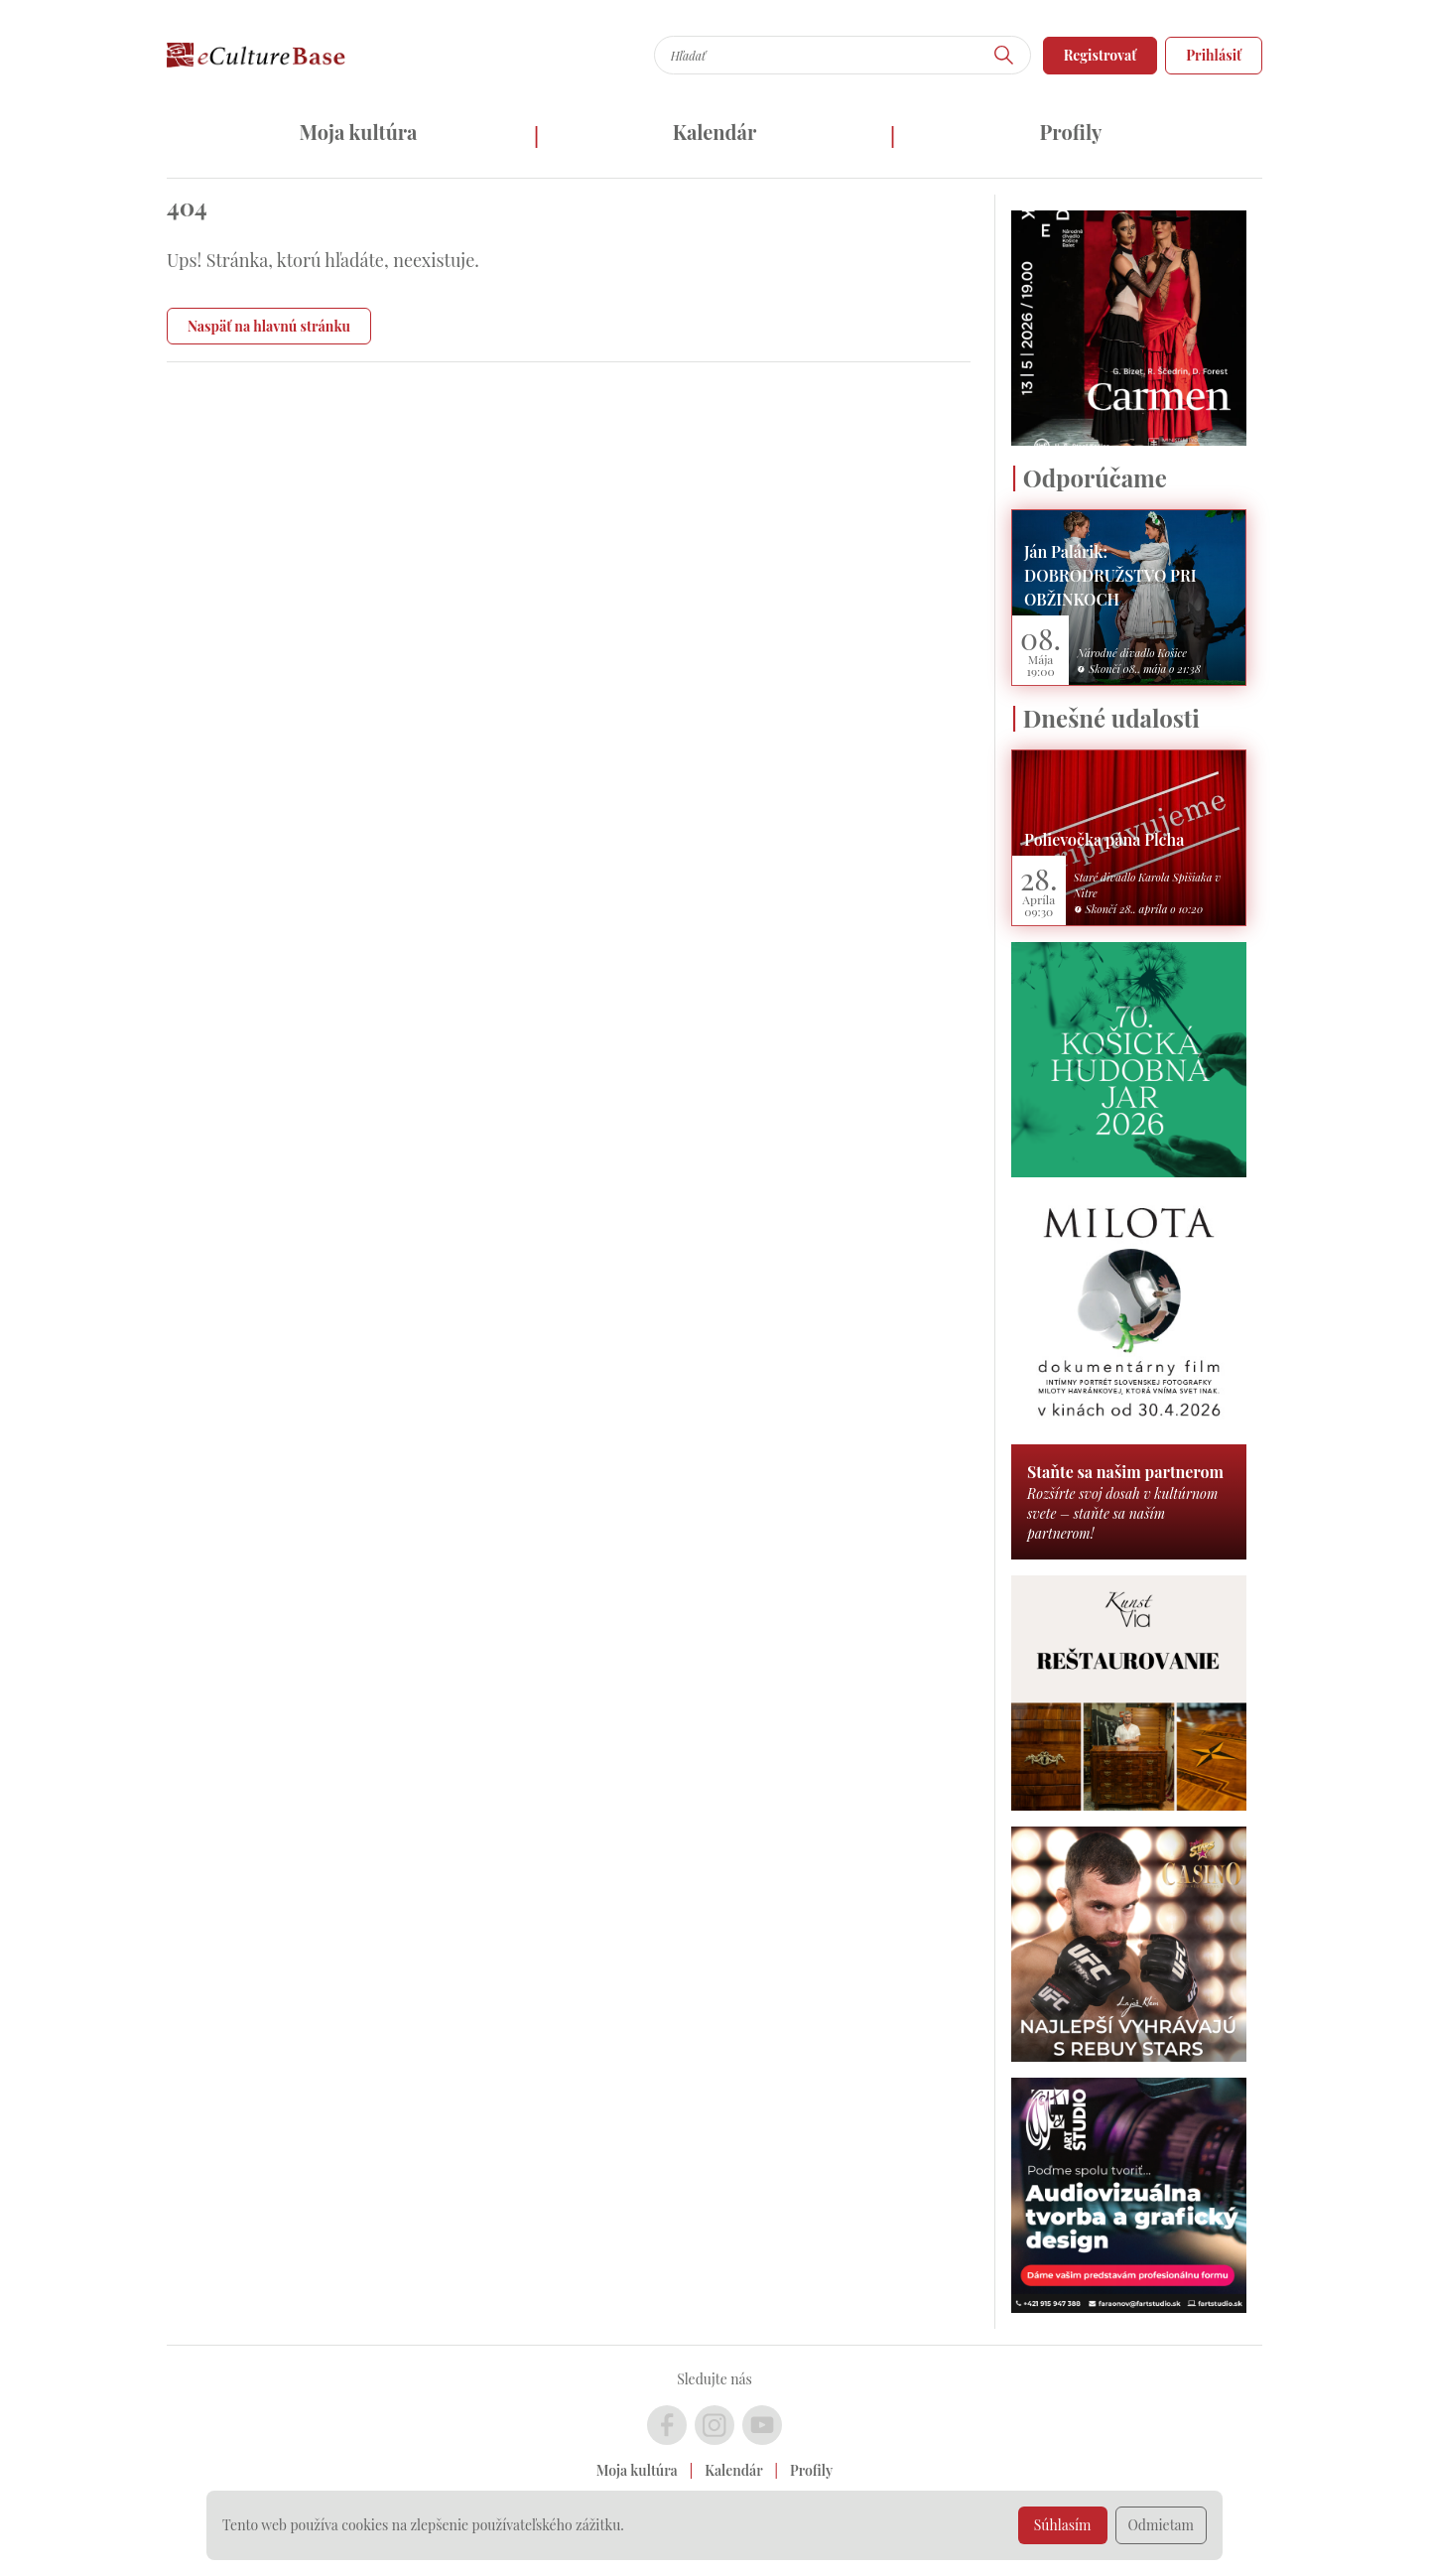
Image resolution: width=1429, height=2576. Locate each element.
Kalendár (715, 131)
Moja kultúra (358, 131)
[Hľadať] (1004, 55)
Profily (1071, 131)
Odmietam (1161, 2524)
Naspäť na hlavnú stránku (269, 326)
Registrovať (1100, 55)
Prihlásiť (1213, 55)
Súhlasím (1063, 2524)
